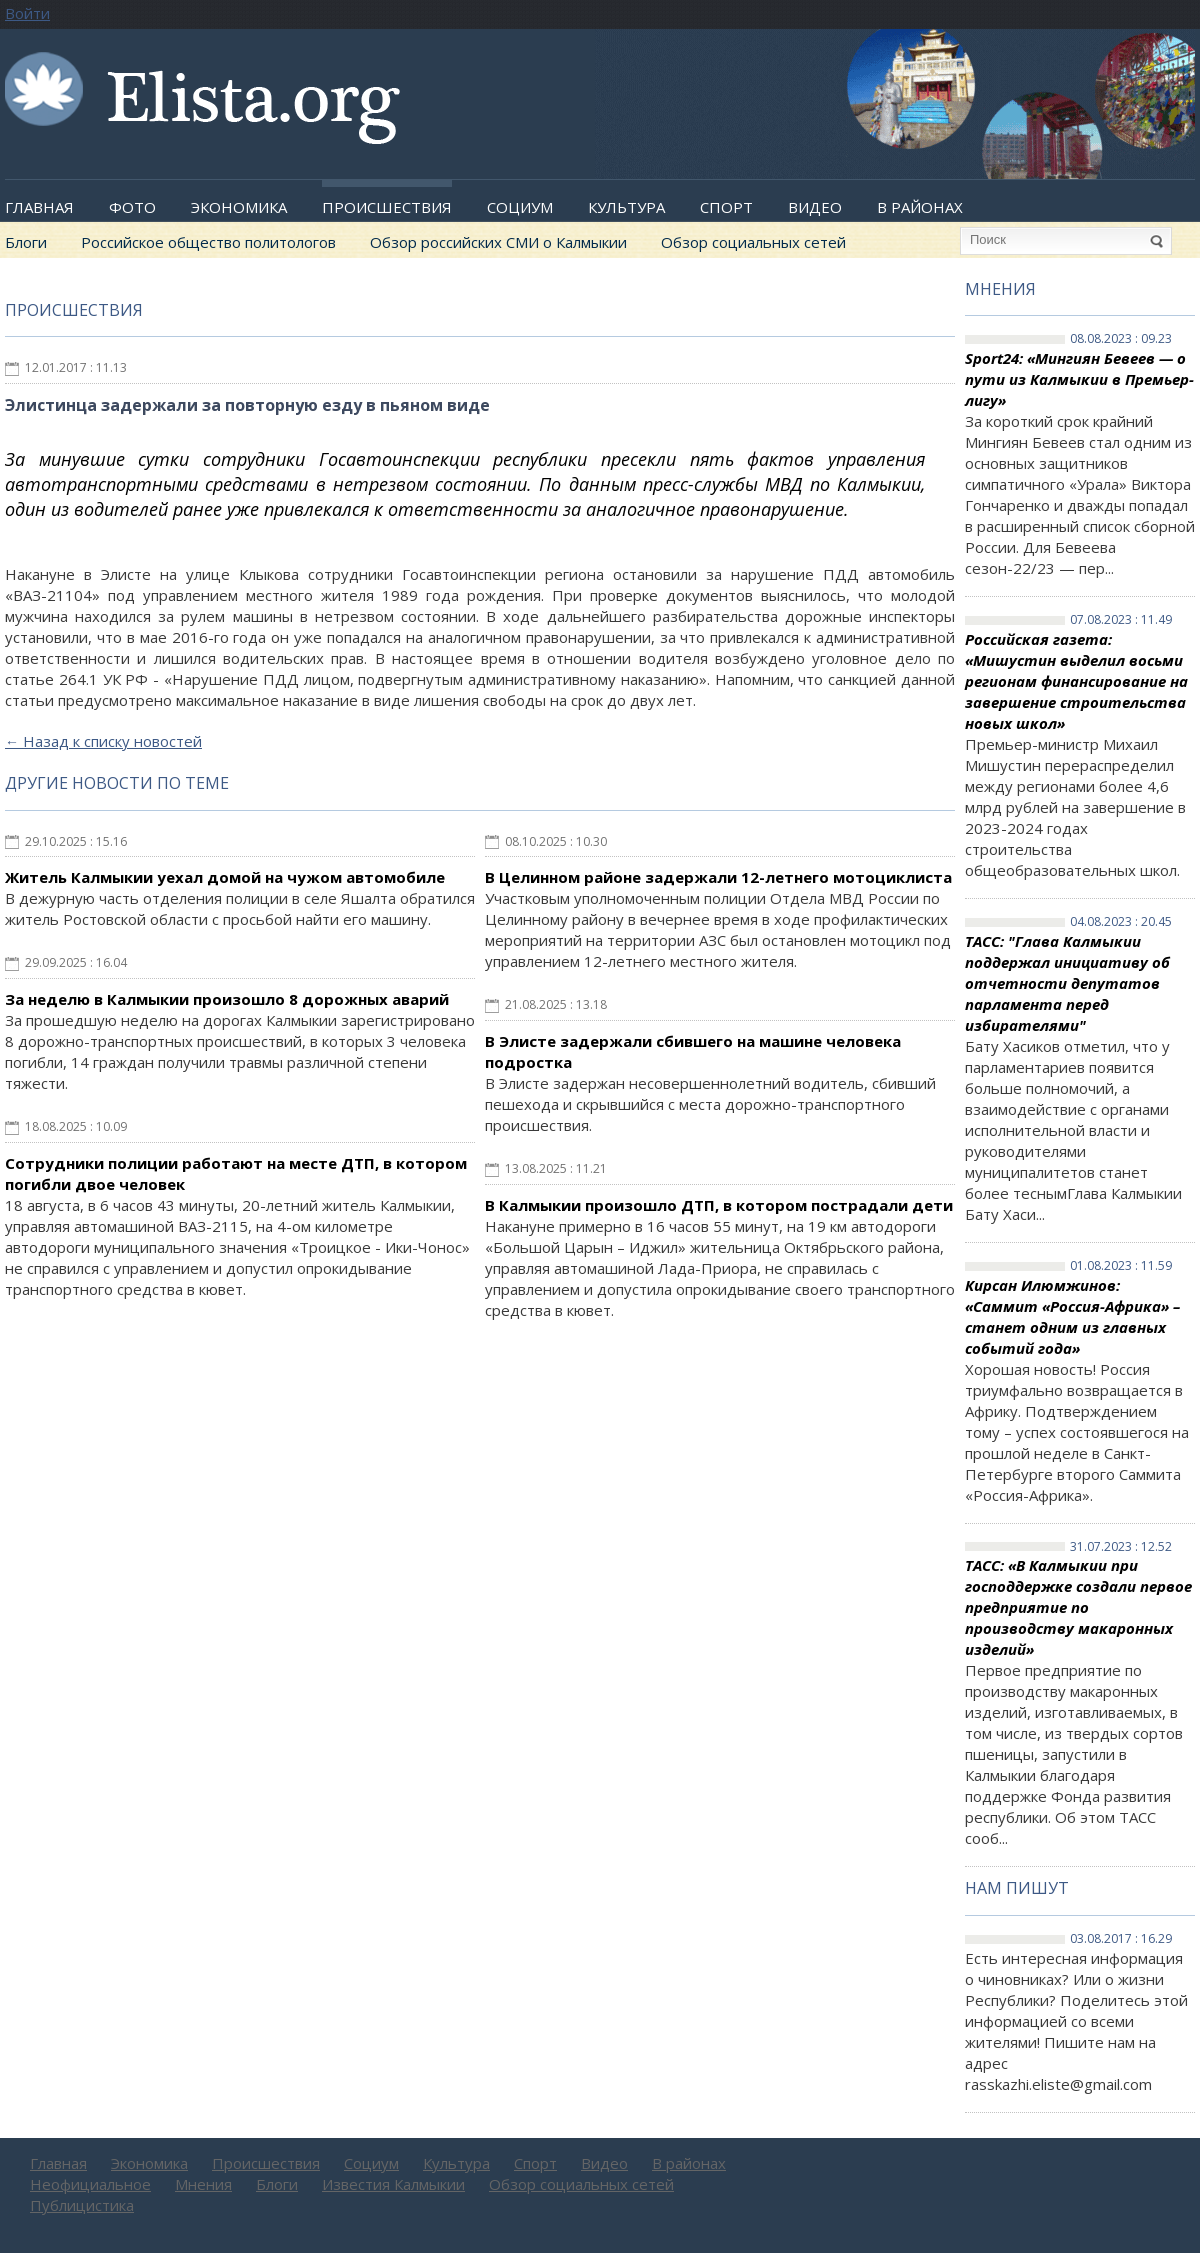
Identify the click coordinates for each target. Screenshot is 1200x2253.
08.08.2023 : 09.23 (1121, 339)
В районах (920, 207)
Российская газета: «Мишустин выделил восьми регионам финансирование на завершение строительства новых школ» (1076, 681)
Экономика (239, 207)
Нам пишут (1017, 1888)
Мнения (1000, 289)
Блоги (26, 242)
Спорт (726, 207)
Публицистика (82, 2205)
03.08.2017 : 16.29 (1121, 1939)
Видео (815, 207)
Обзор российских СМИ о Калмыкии (498, 242)
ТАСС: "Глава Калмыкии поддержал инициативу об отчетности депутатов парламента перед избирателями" (1067, 983)
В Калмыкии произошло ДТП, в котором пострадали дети (719, 1205)
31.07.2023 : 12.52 (1121, 1547)
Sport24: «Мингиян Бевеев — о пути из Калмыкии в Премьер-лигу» (1079, 379)
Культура (626, 207)
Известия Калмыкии (393, 2184)
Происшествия (387, 207)
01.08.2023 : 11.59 (1121, 1266)
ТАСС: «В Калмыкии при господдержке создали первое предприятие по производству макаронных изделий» (1078, 1607)
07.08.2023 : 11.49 (1121, 620)
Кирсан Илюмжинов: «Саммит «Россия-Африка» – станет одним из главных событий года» (1072, 1316)
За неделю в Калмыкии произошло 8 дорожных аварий (227, 999)
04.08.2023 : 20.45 (1121, 922)
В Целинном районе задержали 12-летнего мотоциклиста (718, 877)
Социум (520, 207)
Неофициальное (90, 2184)
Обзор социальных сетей (753, 242)
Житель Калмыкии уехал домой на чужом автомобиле (225, 877)
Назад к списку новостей (103, 741)
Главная (39, 207)
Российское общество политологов (208, 242)
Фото (132, 207)
